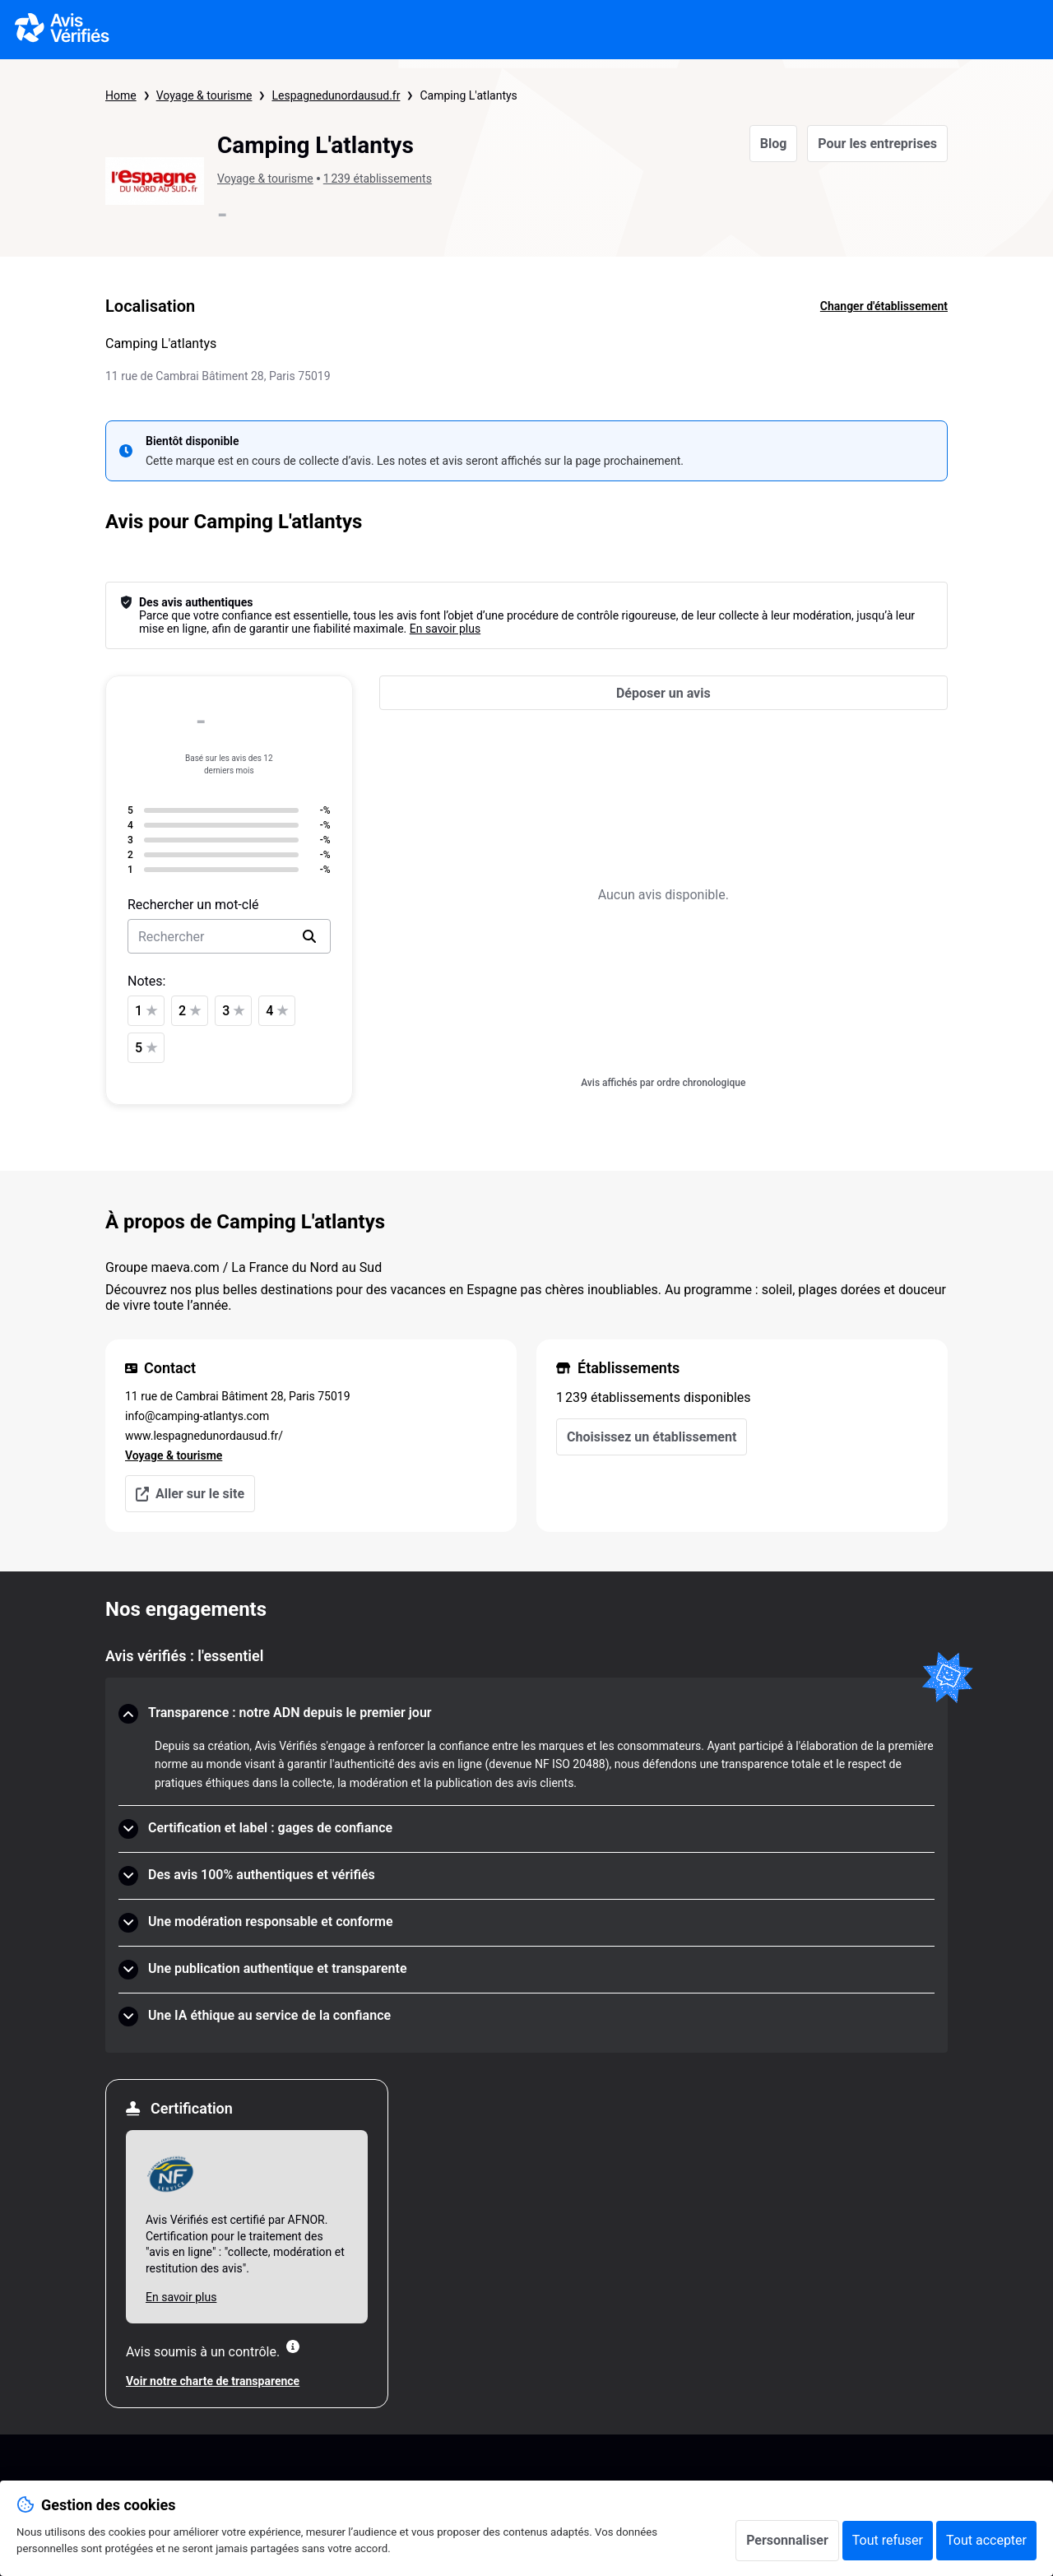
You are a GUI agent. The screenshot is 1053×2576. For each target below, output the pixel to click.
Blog (773, 143)
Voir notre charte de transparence (212, 2381)
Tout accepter (986, 2540)
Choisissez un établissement (651, 1437)
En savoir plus (445, 628)
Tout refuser (887, 2540)
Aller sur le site (190, 1494)
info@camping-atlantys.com (197, 1416)
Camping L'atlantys (468, 95)
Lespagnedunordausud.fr (335, 95)
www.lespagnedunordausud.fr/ (204, 1435)
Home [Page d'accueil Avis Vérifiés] (121, 95)
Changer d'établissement (884, 306)
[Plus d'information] (293, 2346)
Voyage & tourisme (204, 95)
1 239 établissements (377, 178)
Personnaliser (787, 2540)
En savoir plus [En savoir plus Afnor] (181, 2297)
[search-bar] (229, 936)
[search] (309, 936)
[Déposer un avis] (663, 692)
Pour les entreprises (877, 143)
